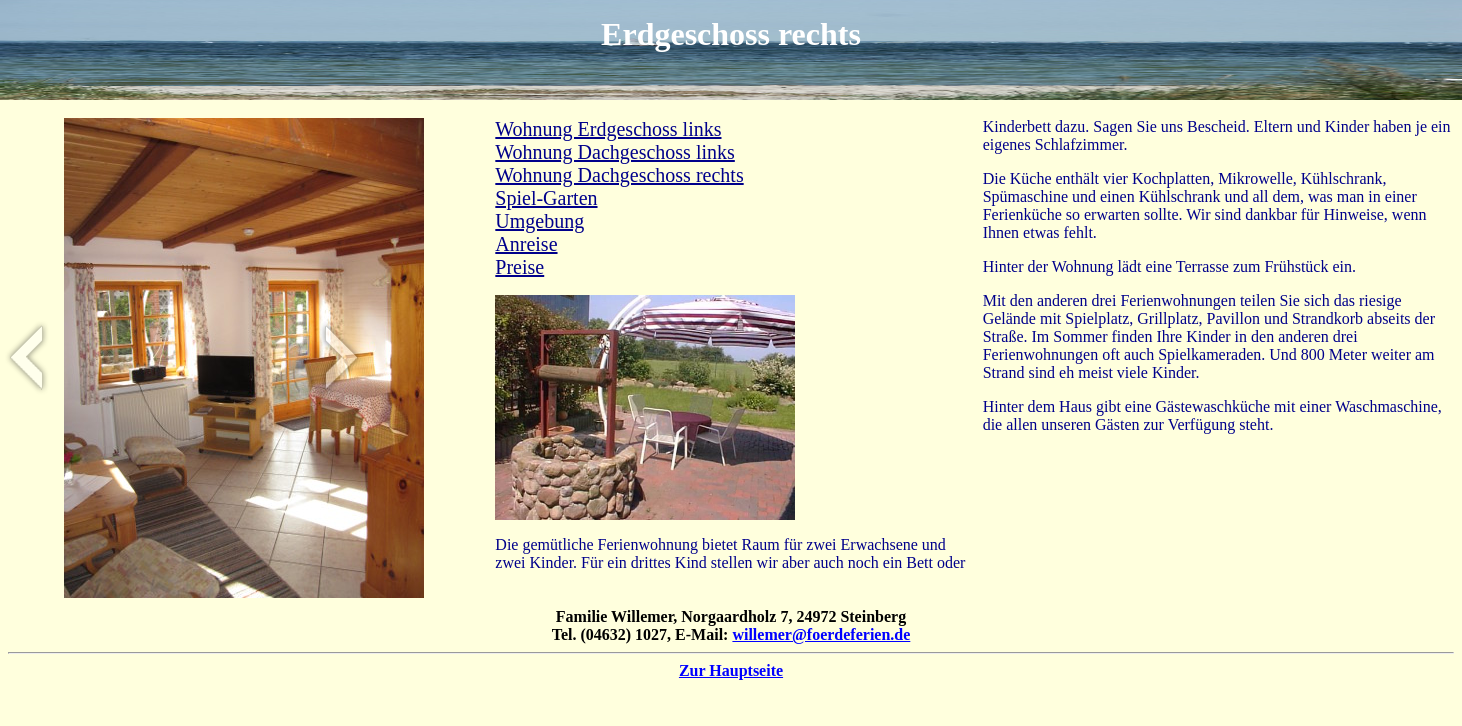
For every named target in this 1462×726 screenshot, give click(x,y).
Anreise (526, 244)
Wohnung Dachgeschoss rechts (619, 175)
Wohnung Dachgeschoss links (614, 152)
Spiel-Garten (546, 198)
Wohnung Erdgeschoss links (608, 129)
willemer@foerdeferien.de (821, 634)
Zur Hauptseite (731, 670)
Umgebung (539, 221)
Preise (519, 267)
